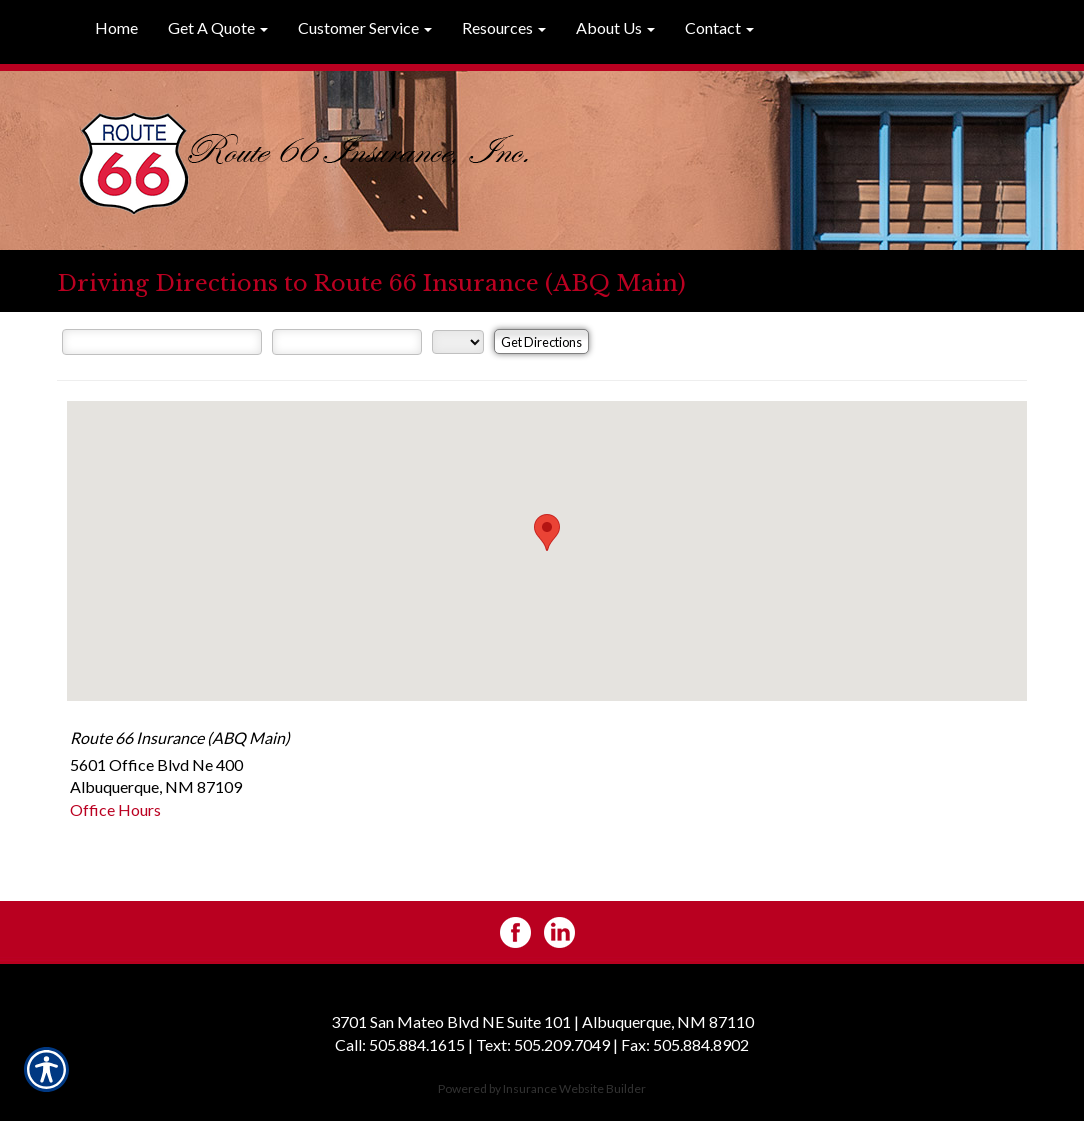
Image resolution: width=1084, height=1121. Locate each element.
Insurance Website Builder (574, 1088)
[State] (458, 342)
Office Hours (115, 809)
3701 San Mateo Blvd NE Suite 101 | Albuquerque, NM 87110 (542, 1021)
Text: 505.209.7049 (543, 1044)
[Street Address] (162, 342)
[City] (347, 342)
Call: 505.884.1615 (400, 1044)
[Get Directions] (541, 341)
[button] (218, 29)
